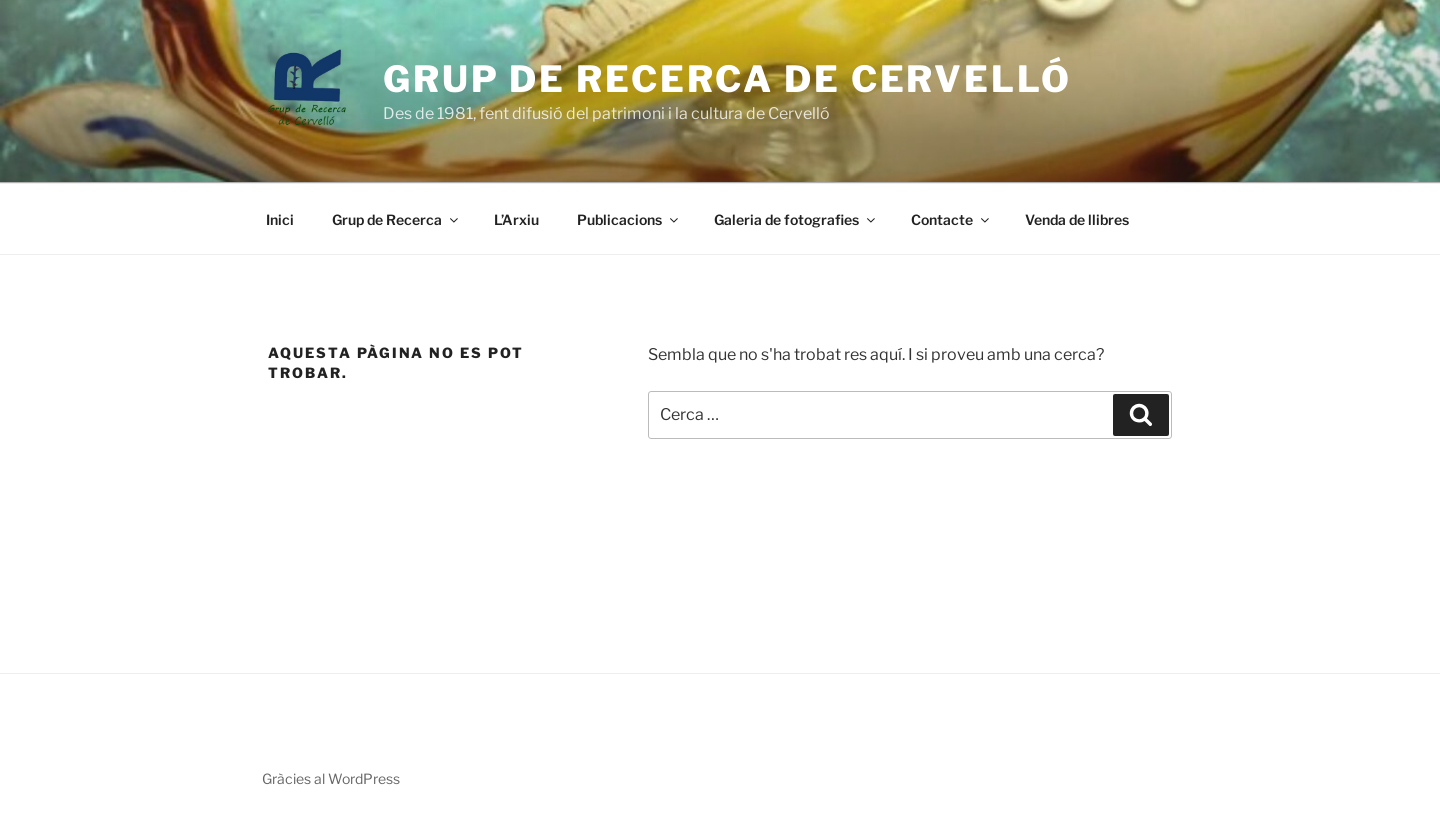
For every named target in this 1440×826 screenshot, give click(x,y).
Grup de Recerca (396, 219)
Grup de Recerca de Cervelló (727, 79)
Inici (280, 219)
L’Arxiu (516, 219)
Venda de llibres (1077, 219)
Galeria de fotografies (796, 219)
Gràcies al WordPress (331, 778)
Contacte (951, 219)
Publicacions (629, 219)
